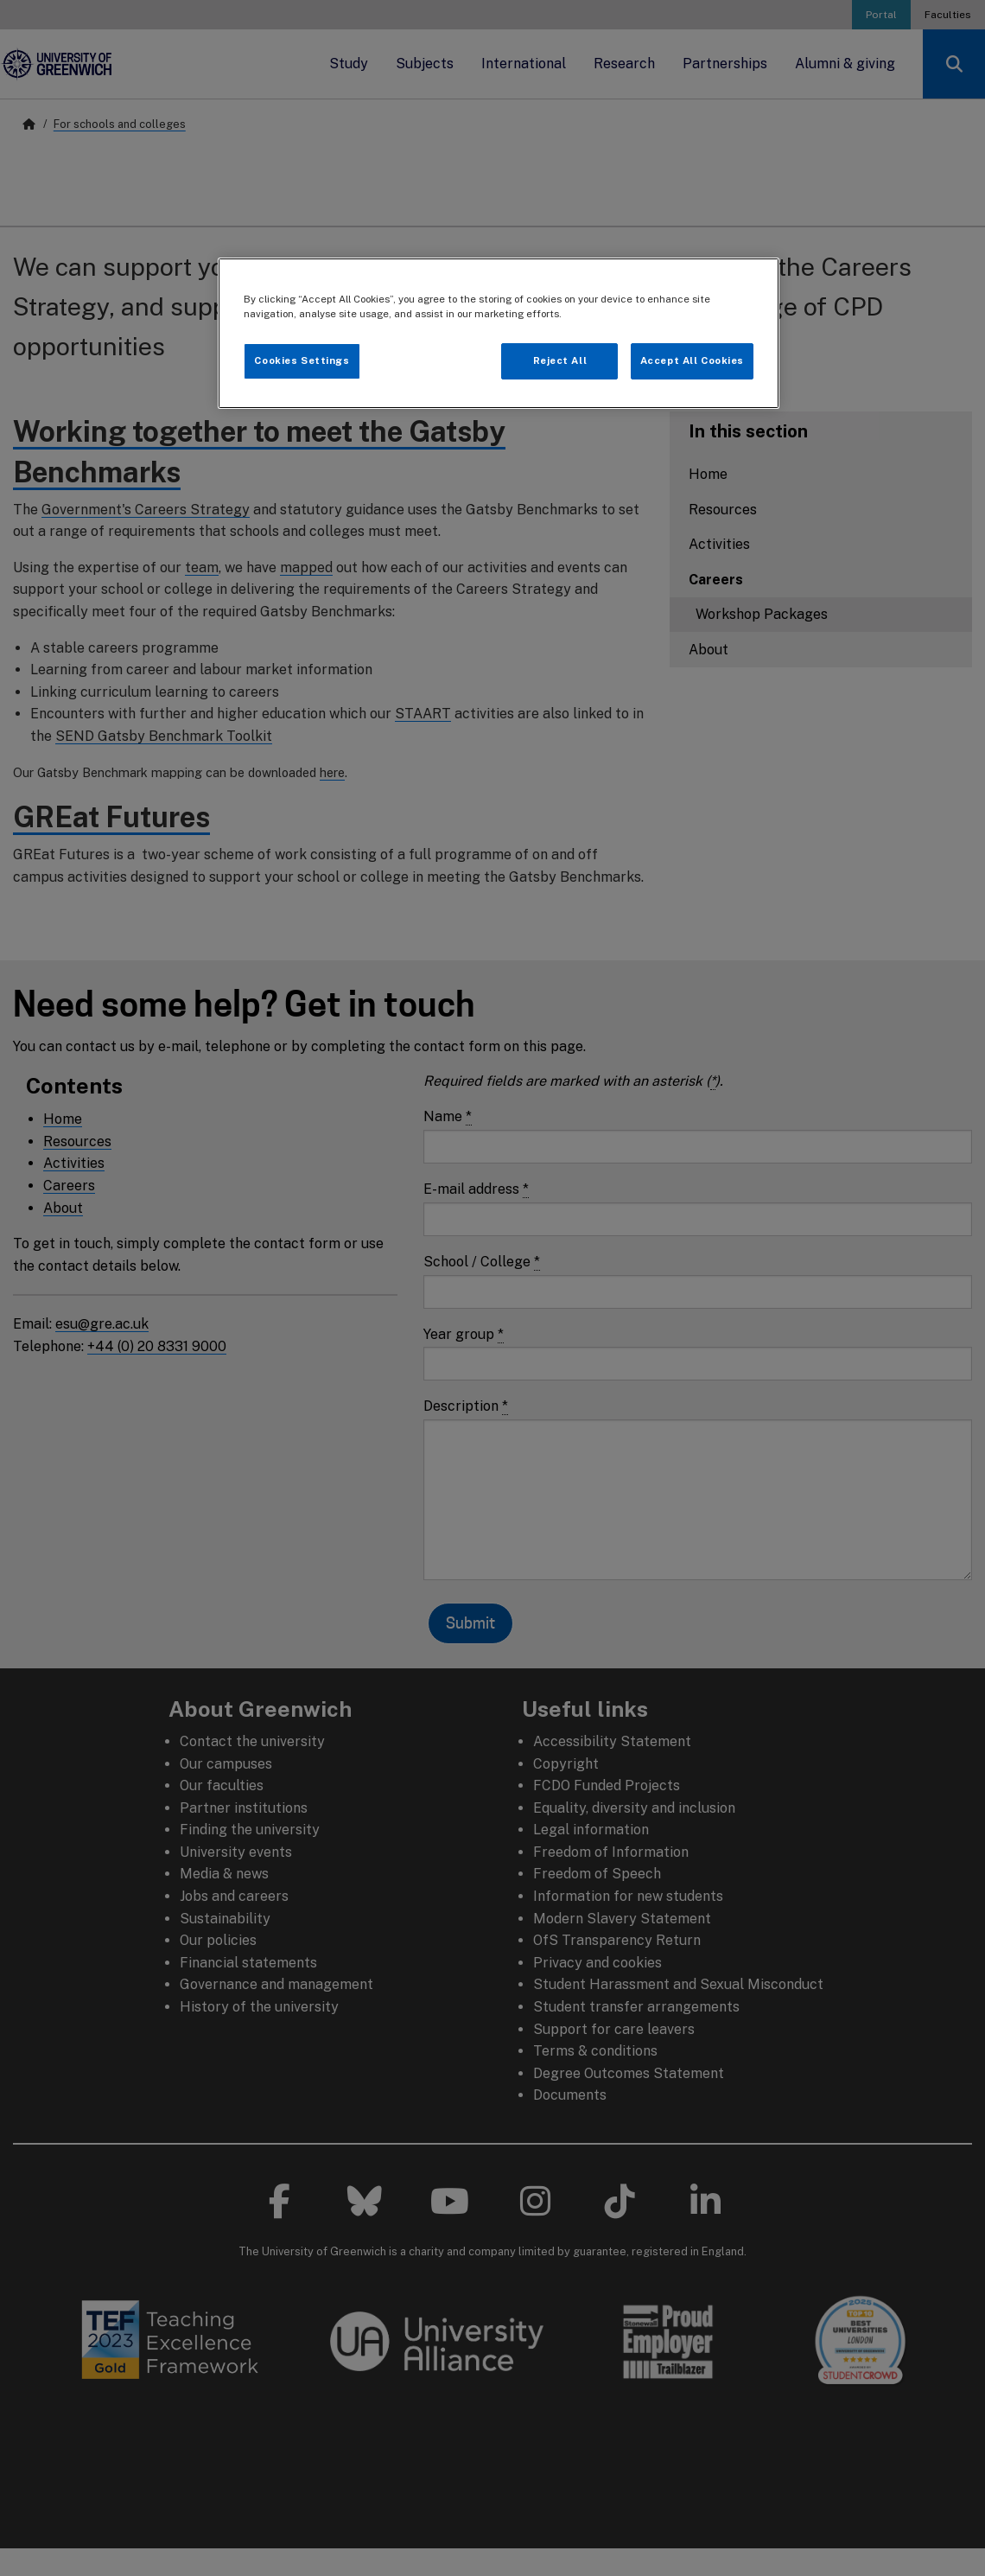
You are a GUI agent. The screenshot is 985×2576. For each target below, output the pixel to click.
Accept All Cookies (692, 360)
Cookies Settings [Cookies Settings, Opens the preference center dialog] (301, 360)
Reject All (560, 360)
